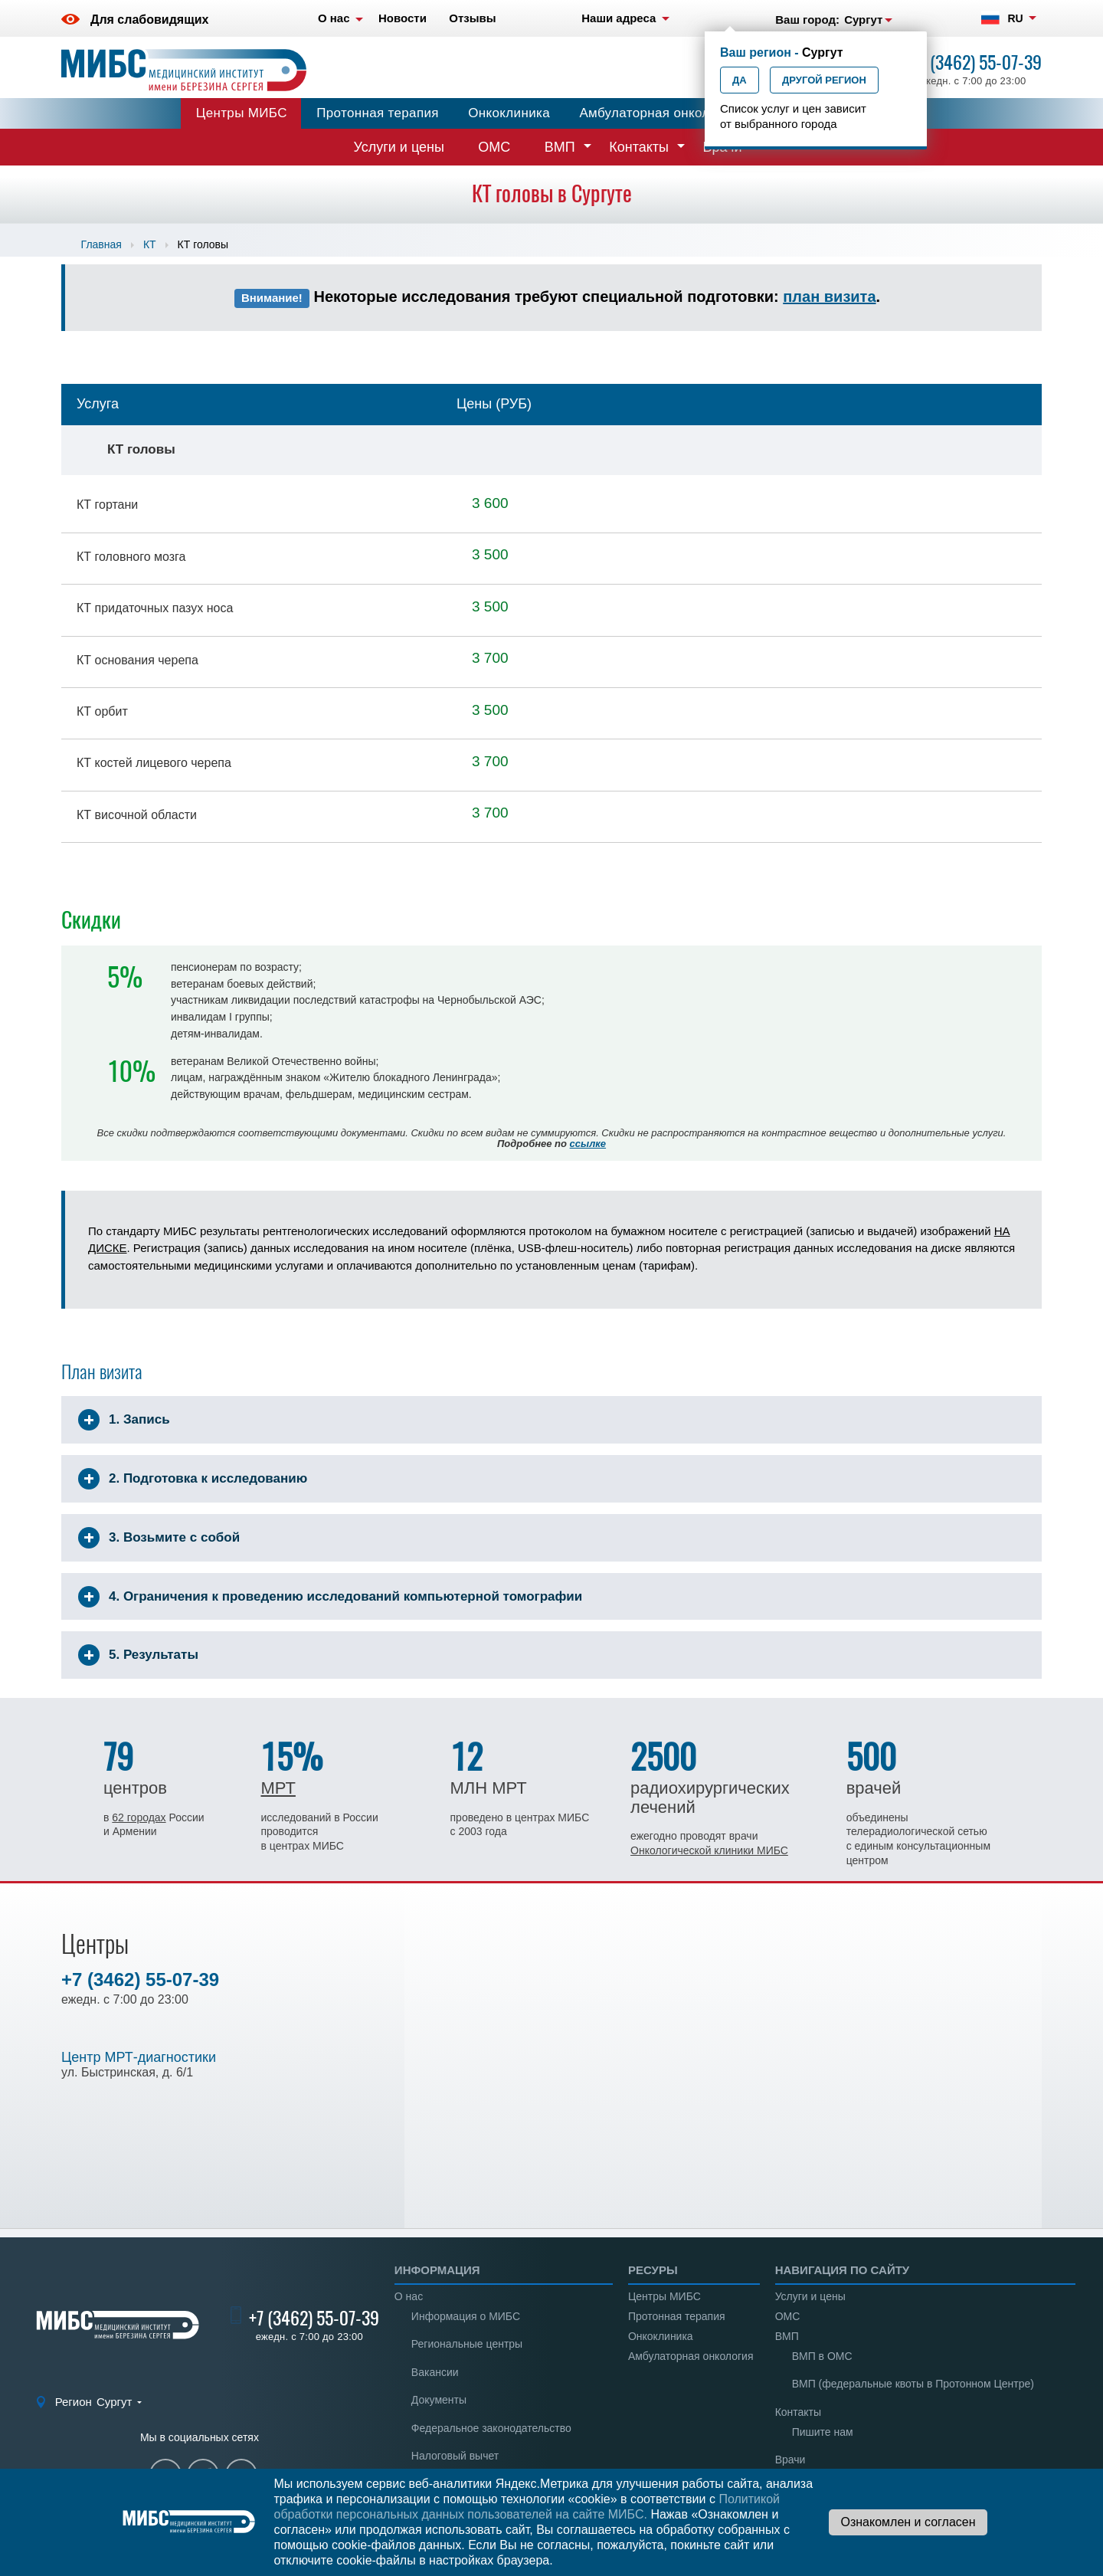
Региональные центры (466, 2344)
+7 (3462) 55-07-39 (977, 62)
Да (739, 80)
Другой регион (824, 80)
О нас (408, 2296)
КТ (149, 244)
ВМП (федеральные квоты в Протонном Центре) (913, 2384)
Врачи (790, 2459)
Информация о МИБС (465, 2316)
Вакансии (435, 2372)
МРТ (277, 1788)
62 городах (138, 1817)
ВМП (560, 147)
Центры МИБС (241, 113)
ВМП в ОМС (822, 2356)
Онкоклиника (509, 113)
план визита (829, 296)
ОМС (494, 147)
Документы (438, 2400)
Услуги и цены (399, 147)
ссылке (588, 1143)
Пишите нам (822, 2432)
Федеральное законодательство (491, 2428)
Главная (101, 244)
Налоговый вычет (455, 2456)
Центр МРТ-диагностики (138, 2057)
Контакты (639, 147)
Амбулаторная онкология (658, 113)
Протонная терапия (377, 113)
